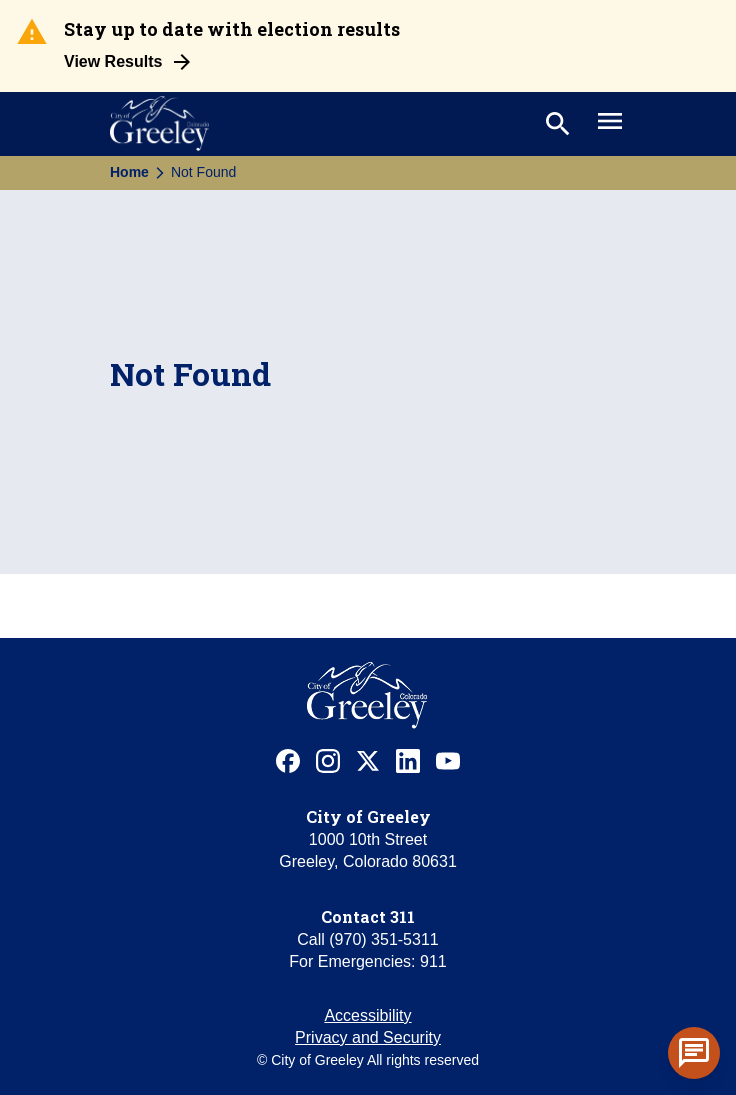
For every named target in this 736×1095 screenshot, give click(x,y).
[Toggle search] (556, 124)
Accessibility (367, 1015)
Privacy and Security (368, 1037)
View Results (113, 61)
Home (129, 172)
